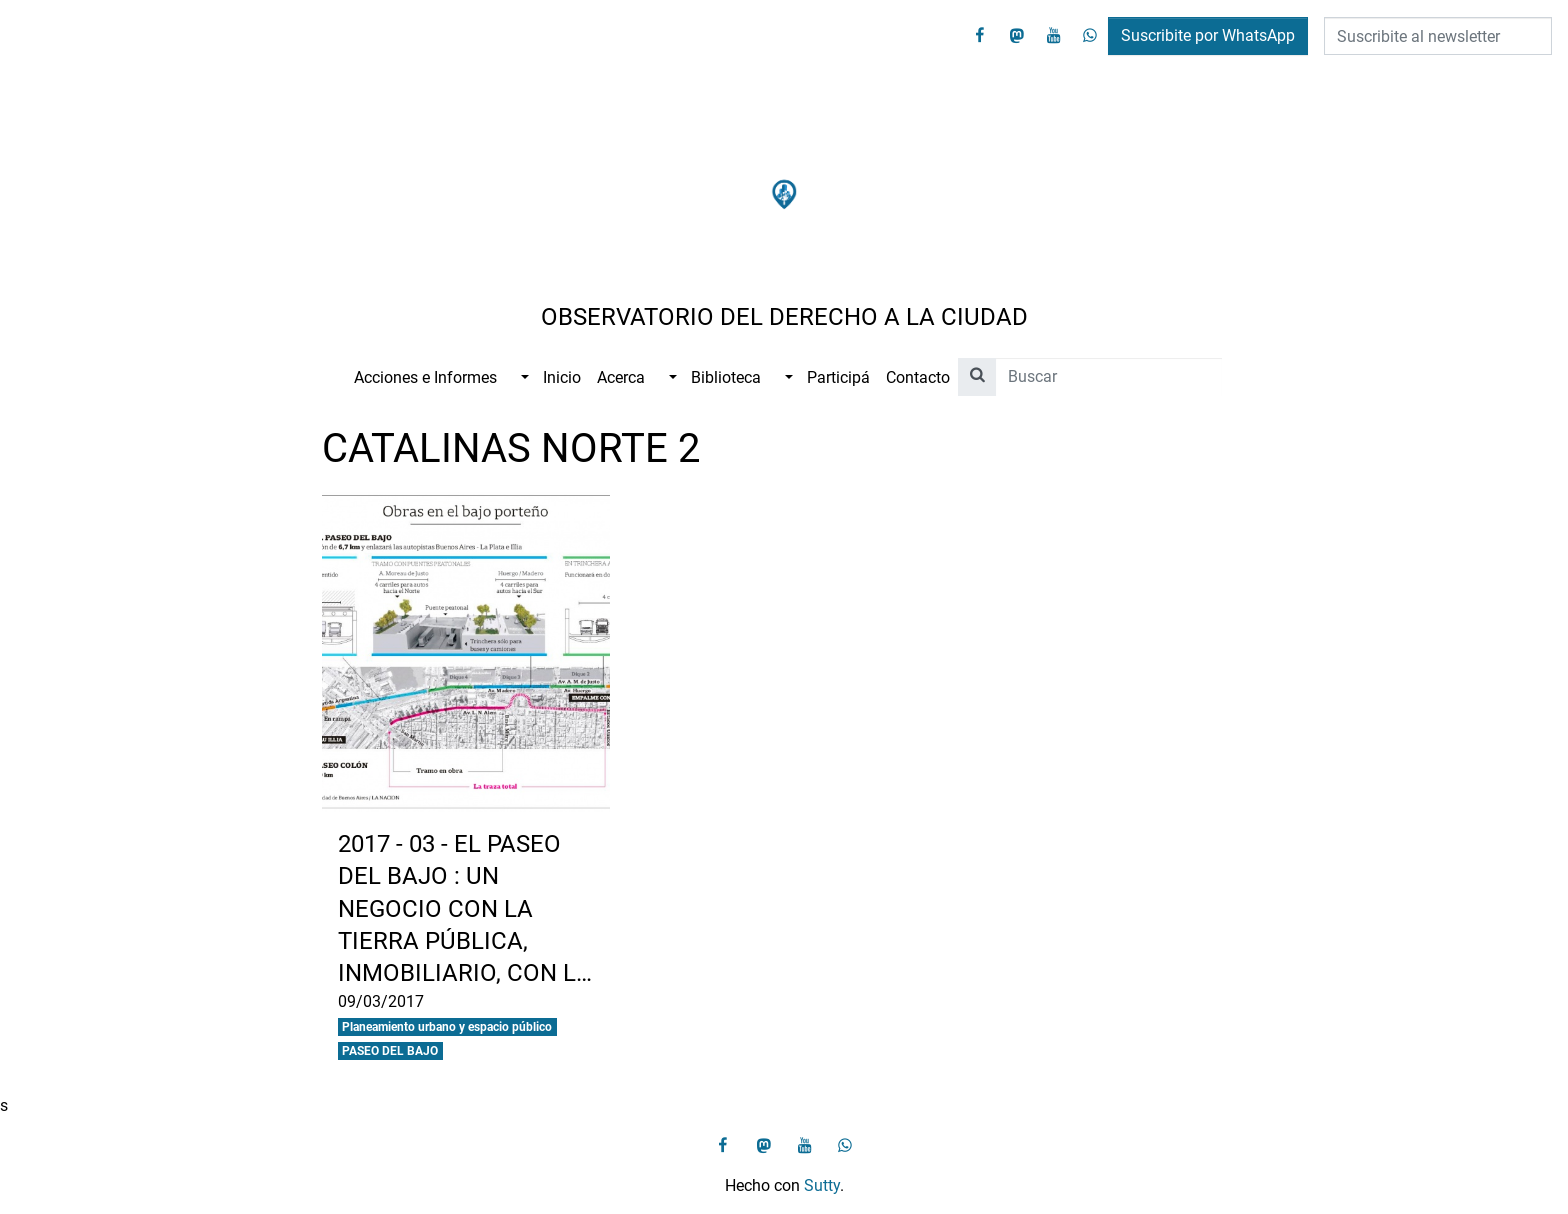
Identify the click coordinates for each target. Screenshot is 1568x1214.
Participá (838, 377)
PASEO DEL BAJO (390, 1051)
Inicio (562, 377)
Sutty (822, 1185)
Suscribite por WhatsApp (1208, 35)
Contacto (918, 377)
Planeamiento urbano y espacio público (447, 1027)
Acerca (621, 377)
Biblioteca (726, 377)
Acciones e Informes (425, 377)
